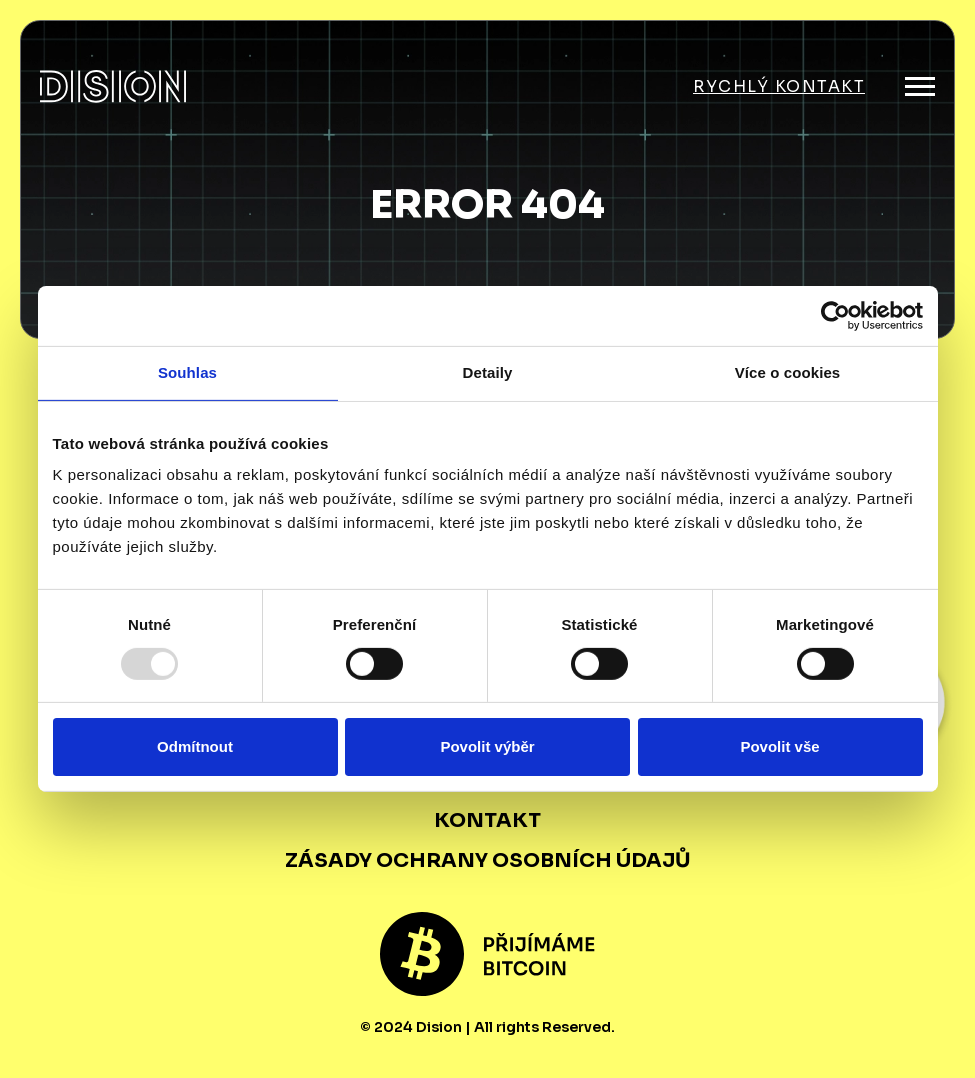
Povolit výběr (487, 746)
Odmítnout (195, 746)
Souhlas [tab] (187, 372)
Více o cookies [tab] (788, 372)
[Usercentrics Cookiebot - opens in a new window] (835, 316)
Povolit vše (779, 746)
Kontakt (487, 820)
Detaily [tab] (488, 372)
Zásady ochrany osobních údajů (488, 860)
